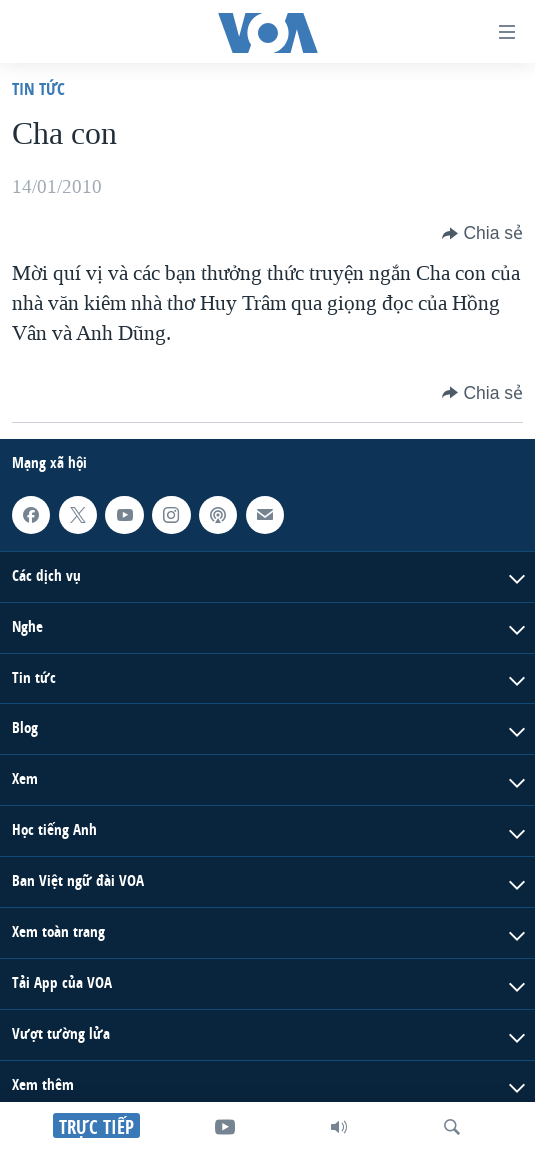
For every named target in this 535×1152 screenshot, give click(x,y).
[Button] (482, 233)
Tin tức (38, 88)
